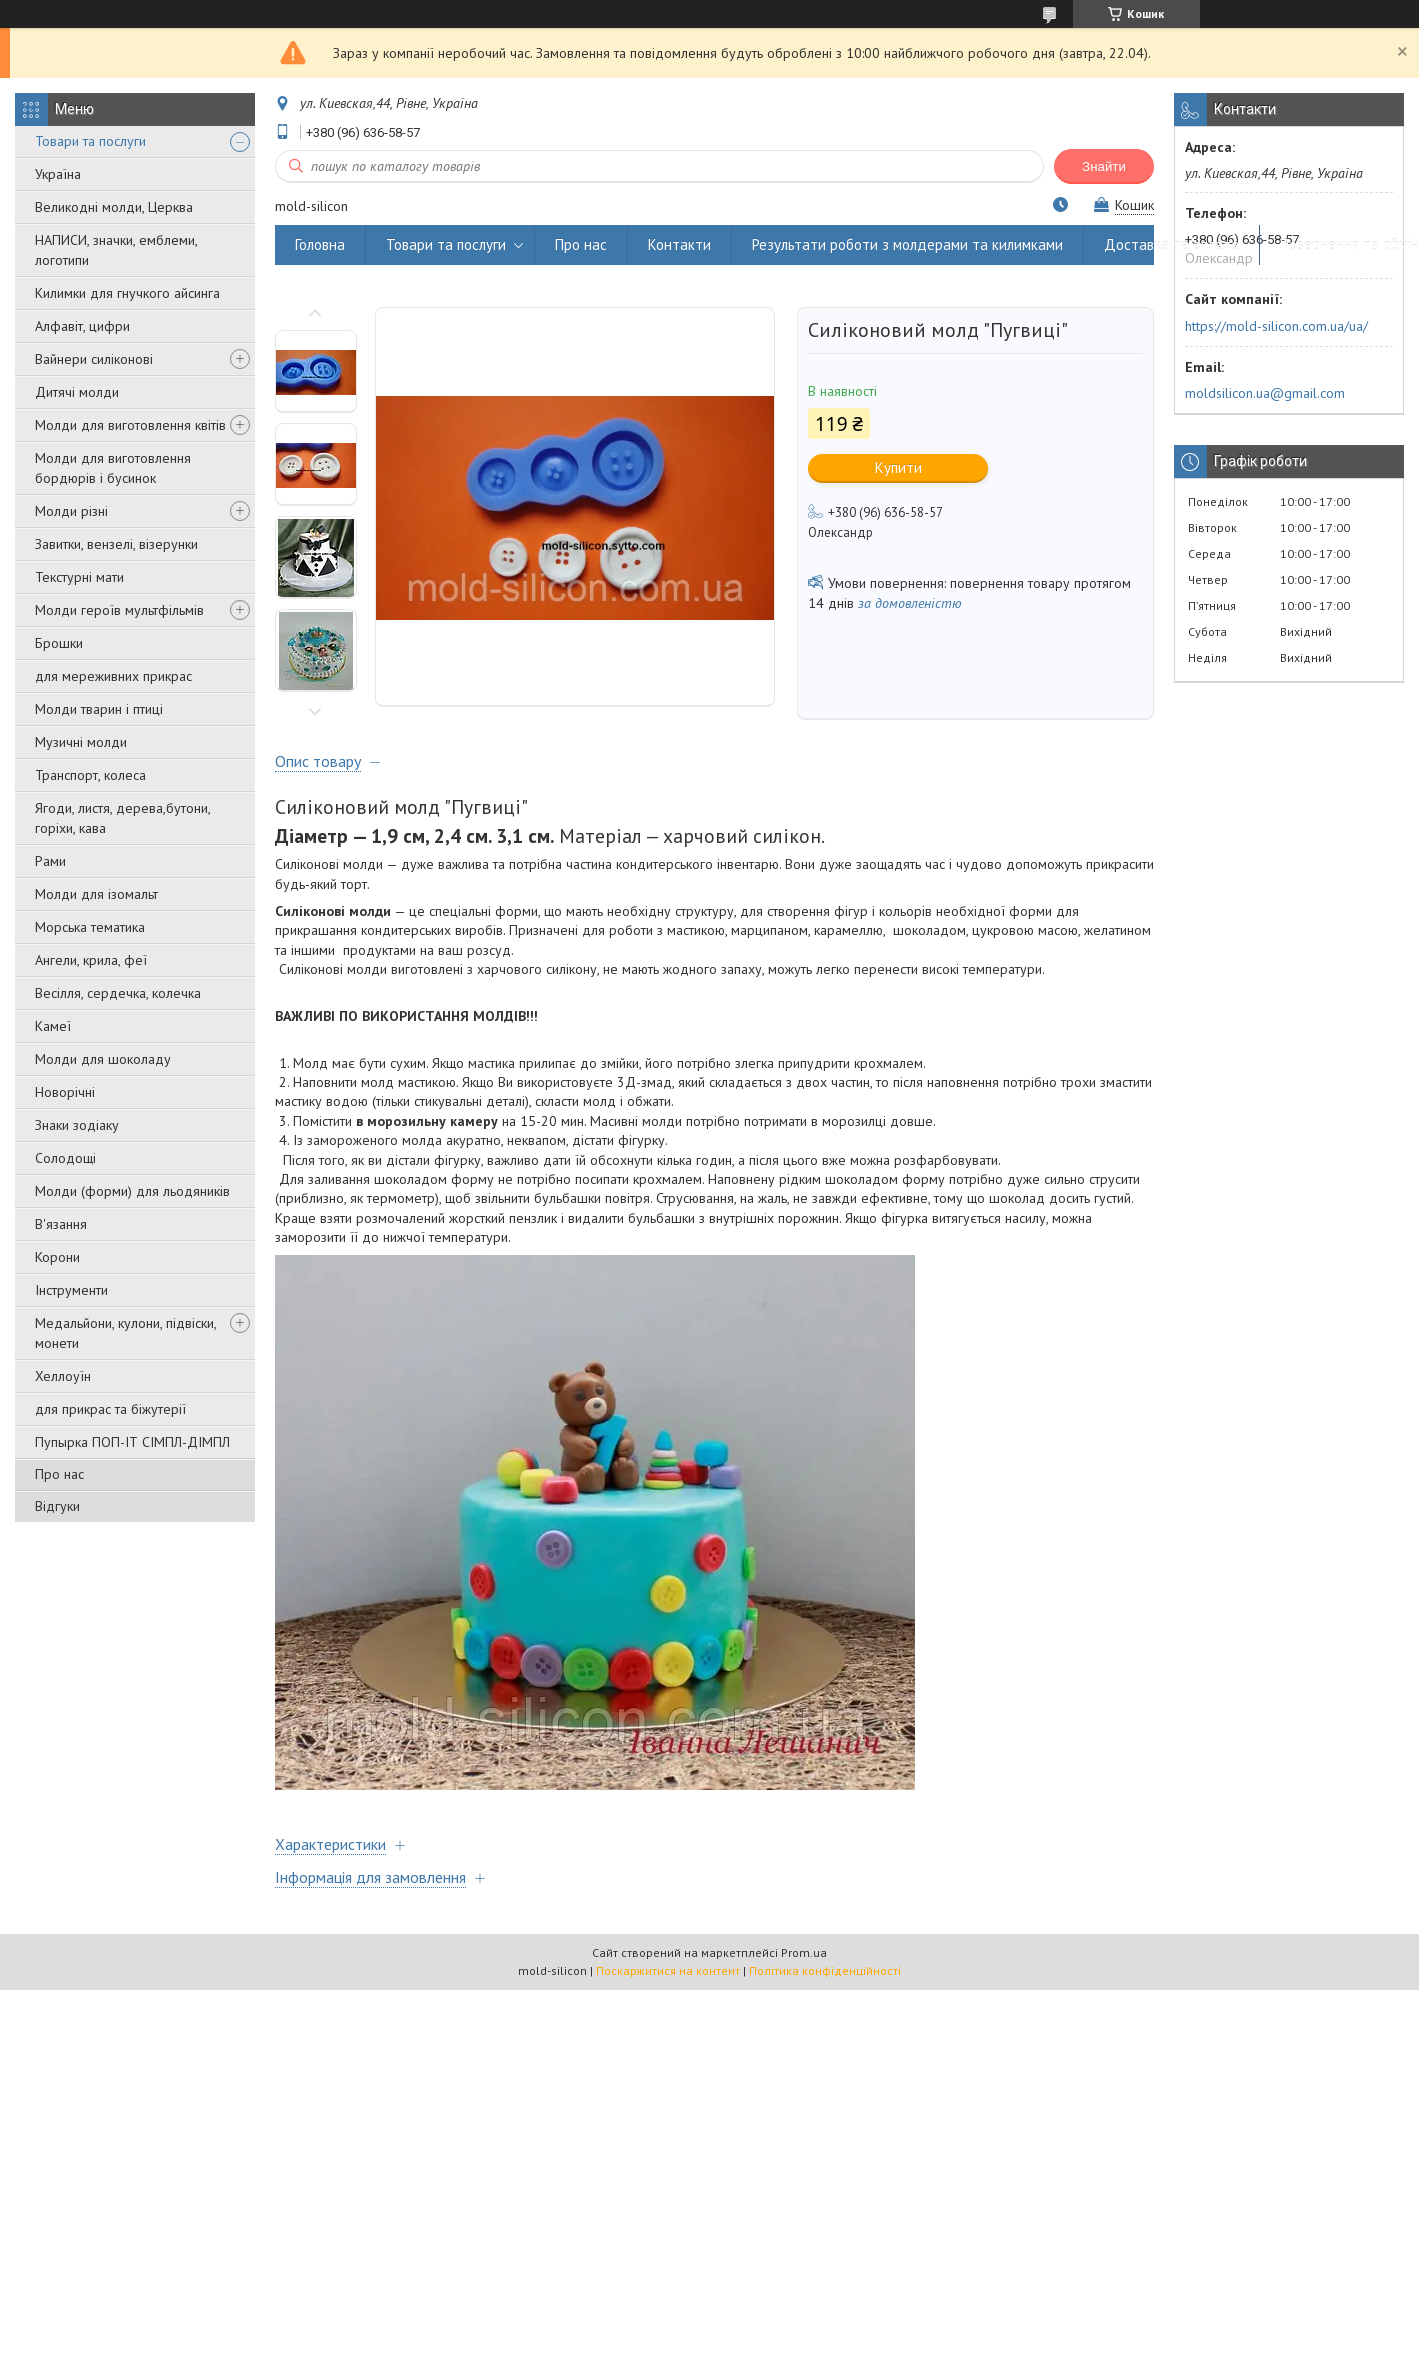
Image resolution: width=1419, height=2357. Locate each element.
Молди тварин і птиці (99, 709)
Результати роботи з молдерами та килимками (907, 244)
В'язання (61, 1224)
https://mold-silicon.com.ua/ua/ (1276, 326)
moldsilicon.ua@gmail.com (1265, 393)
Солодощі (65, 1158)
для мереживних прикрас (113, 676)
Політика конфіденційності (825, 1970)
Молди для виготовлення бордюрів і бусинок (113, 468)
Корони (57, 1257)
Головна (320, 244)
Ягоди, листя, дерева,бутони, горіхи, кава (122, 818)
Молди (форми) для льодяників (132, 1191)
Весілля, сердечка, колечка (118, 993)
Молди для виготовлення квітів (130, 425)
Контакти (679, 244)
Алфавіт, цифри (82, 326)
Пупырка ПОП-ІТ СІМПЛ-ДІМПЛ (132, 1442)
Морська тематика (90, 927)
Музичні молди (81, 742)
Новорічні (65, 1092)
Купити (898, 467)
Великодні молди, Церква (114, 207)
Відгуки (57, 1506)
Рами (50, 861)
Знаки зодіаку (77, 1125)
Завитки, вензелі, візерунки (116, 544)
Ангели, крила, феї (91, 960)
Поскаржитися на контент (668, 1970)
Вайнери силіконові (94, 359)
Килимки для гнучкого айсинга (127, 293)
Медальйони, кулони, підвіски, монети (125, 1333)
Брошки (59, 643)
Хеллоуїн (63, 1376)
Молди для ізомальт (96, 894)
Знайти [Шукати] (1104, 166)
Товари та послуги (90, 141)
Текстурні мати (79, 577)
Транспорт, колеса (90, 775)
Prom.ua (804, 1952)
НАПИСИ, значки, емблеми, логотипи (116, 250)
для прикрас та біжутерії (110, 1409)
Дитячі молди (77, 392)
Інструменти (71, 1290)
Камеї (53, 1026)
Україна (58, 174)
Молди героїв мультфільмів (119, 610)
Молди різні (71, 511)
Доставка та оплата (1171, 244)
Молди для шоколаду (103, 1059)
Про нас (59, 1474)
